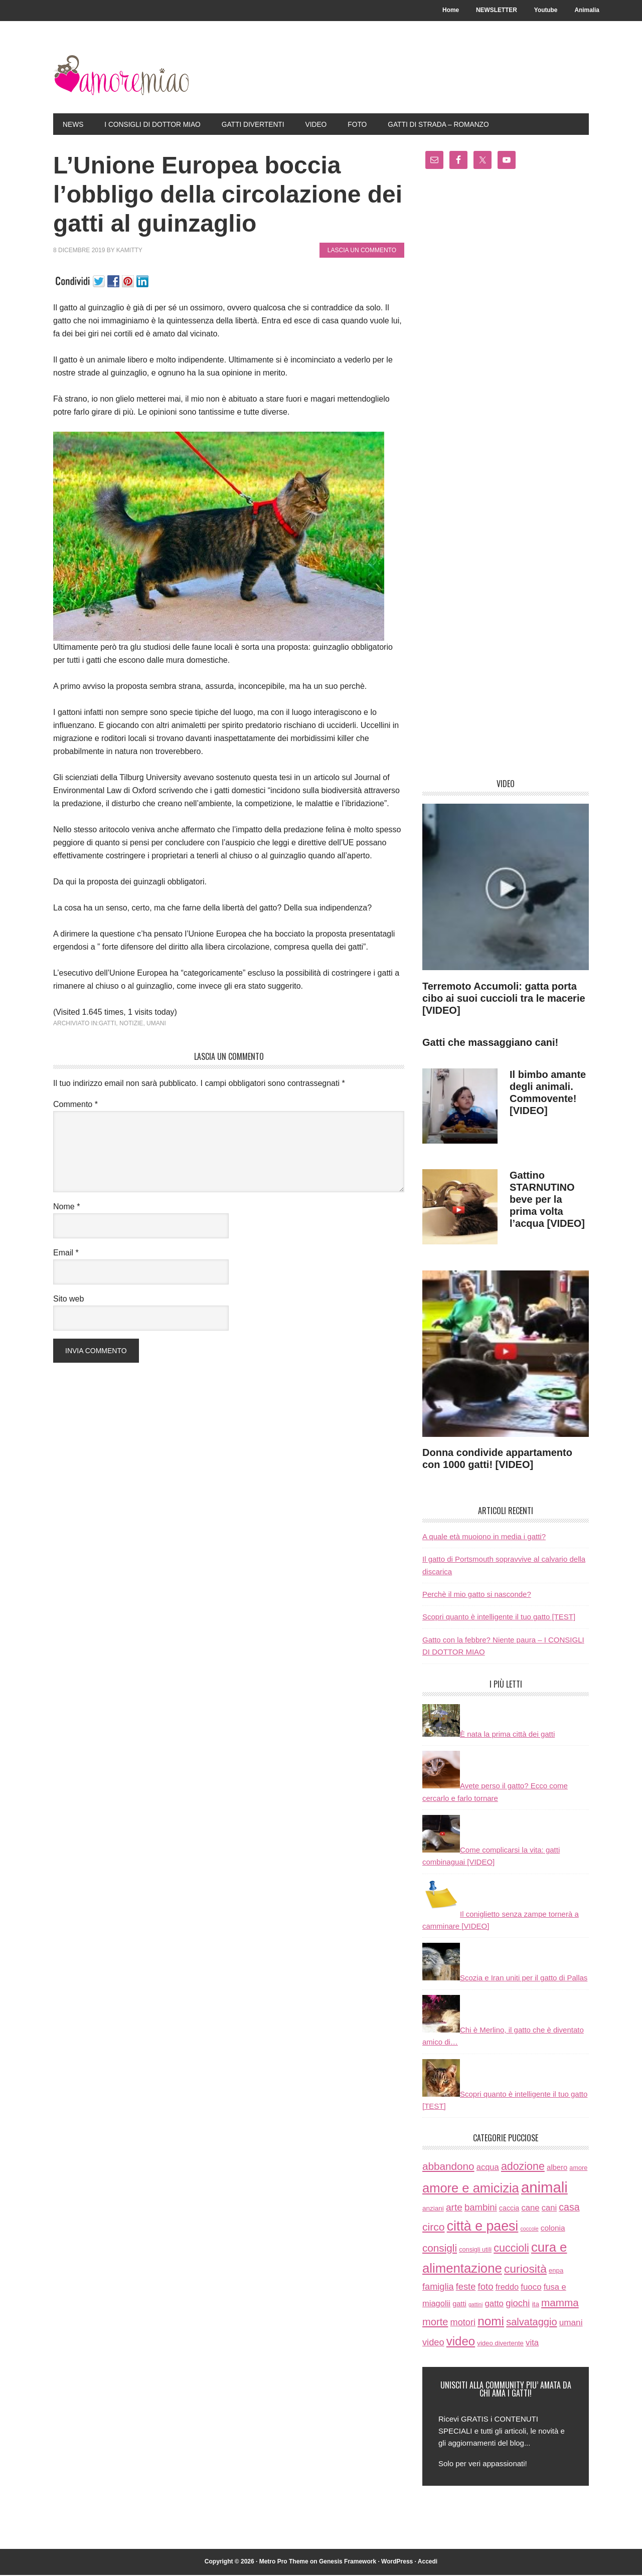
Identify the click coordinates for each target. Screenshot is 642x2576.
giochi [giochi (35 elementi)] (518, 2304)
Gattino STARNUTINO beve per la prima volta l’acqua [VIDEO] (547, 1200)
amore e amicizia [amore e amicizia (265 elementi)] (470, 2189)
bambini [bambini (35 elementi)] (480, 2208)
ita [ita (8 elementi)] (535, 2305)
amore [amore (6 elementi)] (578, 2169)
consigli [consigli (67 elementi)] (439, 2249)
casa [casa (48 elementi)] (569, 2208)
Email (66, 1254)
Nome (66, 1208)
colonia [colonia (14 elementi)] (553, 2229)
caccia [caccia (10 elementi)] (509, 2209)
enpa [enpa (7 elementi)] (556, 2272)
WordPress (397, 2562)
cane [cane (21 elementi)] (530, 2209)
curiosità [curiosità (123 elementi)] (525, 2270)
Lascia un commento (362, 251)
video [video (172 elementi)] (460, 2342)
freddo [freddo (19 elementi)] (507, 2287)
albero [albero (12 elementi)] (557, 2169)
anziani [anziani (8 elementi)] (433, 2209)
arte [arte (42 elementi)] (454, 2208)
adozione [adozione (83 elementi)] (523, 2168)
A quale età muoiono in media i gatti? (484, 1538)
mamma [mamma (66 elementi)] (560, 2304)
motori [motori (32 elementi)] (462, 2324)
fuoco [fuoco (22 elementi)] (531, 2288)
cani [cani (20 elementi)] (549, 2209)
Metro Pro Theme (283, 2562)
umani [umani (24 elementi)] (571, 2324)
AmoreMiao (121, 76)
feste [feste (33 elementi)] (466, 2287)
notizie (131, 1024)
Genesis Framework (347, 2562)
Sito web (68, 1300)
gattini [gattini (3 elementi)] (475, 2306)
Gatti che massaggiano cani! (490, 1043)
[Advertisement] (505, 479)
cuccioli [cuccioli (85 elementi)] (511, 2250)
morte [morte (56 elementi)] (435, 2323)
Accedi (427, 2562)
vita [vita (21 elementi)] (532, 2343)
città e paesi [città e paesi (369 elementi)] (483, 2227)
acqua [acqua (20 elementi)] (487, 2168)
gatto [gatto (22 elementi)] (494, 2305)
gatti (107, 1024)
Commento (75, 1105)
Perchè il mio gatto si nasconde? (476, 1595)
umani (156, 1024)
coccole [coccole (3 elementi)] (529, 2230)
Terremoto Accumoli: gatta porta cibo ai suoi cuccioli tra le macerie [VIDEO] (503, 999)
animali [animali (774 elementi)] (544, 2188)
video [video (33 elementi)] (433, 2343)
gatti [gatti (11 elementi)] (459, 2305)
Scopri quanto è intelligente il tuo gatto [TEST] (498, 1618)
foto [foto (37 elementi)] (485, 2287)
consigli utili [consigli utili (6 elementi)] (475, 2251)
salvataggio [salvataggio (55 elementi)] (531, 2323)
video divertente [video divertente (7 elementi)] (500, 2344)
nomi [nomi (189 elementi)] (490, 2322)
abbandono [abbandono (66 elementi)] (448, 2167)
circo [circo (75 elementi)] (433, 2228)
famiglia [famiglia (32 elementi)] (438, 2288)
